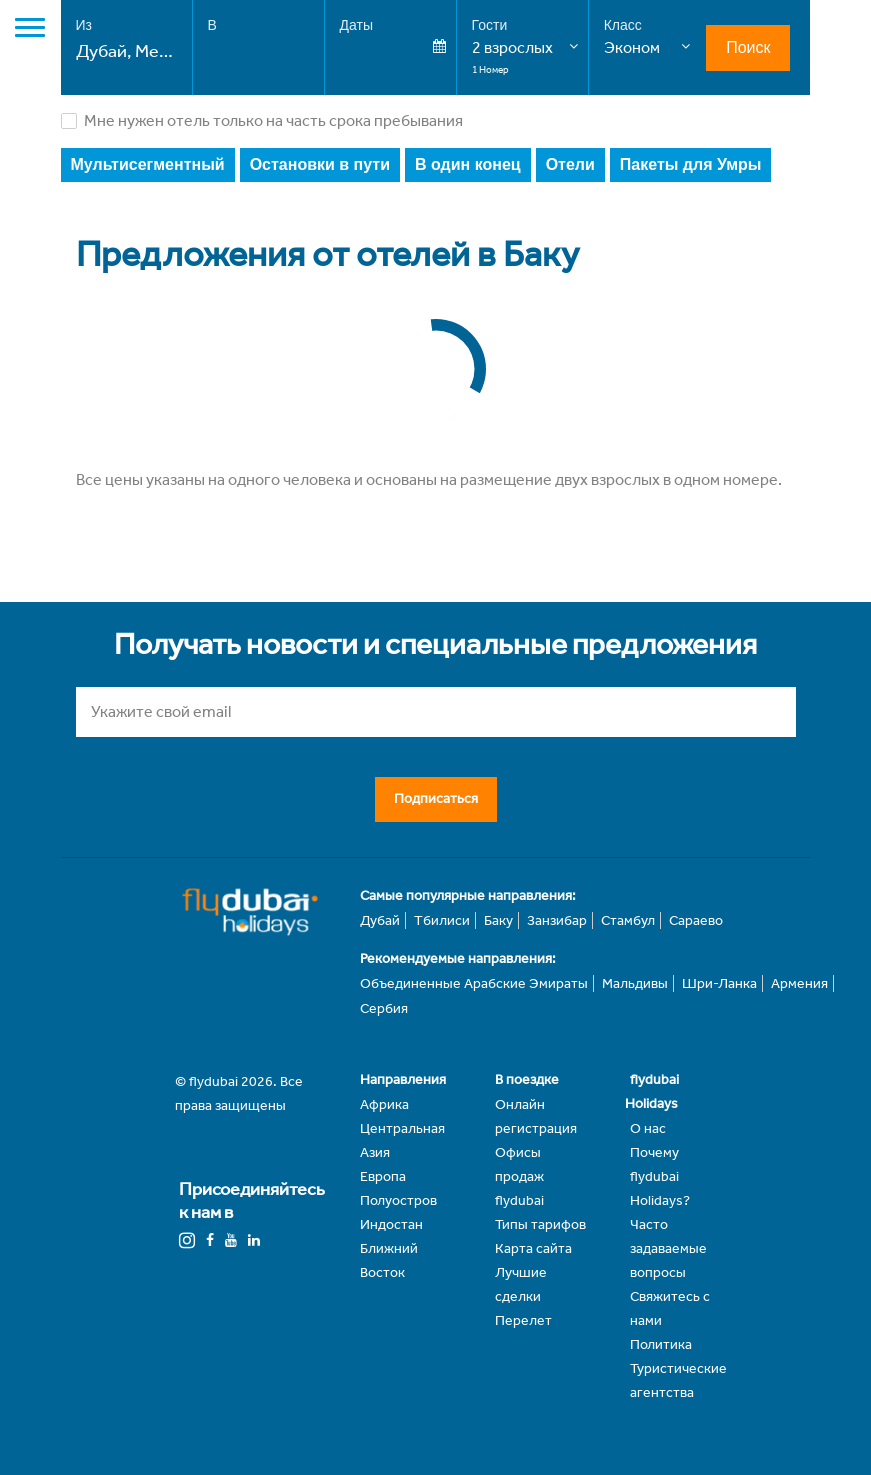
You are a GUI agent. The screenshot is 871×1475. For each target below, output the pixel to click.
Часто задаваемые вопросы (668, 1248)
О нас (648, 1128)
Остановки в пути (320, 164)
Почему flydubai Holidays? (660, 1176)
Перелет (523, 1320)
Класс (623, 25)
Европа (383, 1176)
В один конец (468, 164)
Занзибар (557, 920)
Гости (490, 25)
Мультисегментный (148, 164)
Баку (498, 920)
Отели (570, 164)
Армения (799, 983)
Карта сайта (533, 1248)
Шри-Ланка (719, 983)
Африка (384, 1104)
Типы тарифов (540, 1224)
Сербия (384, 1008)
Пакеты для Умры (691, 164)
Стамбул (628, 920)
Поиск (748, 47)
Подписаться (436, 798)
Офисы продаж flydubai (519, 1176)
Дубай (380, 920)
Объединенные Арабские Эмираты (474, 983)
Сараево (696, 920)
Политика (661, 1344)
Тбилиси (442, 920)
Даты (356, 25)
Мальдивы (635, 983)
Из (84, 25)
